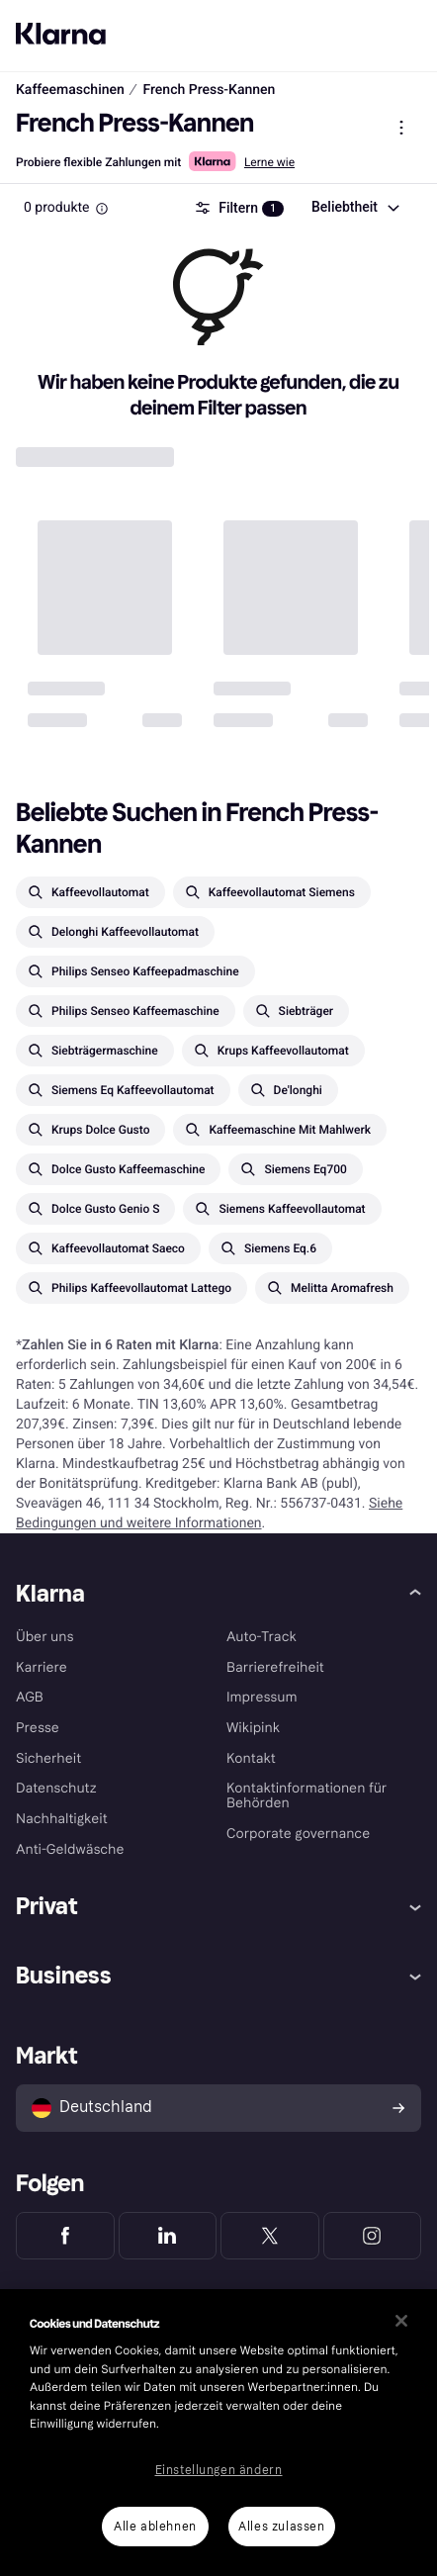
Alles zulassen (281, 2526)
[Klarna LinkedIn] (168, 2235)
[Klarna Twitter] (269, 2235)
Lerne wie (269, 162)
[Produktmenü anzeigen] (401, 127)
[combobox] (354, 208)
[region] (218, 2432)
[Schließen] (401, 2321)
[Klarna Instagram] (372, 2235)
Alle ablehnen (155, 2526)
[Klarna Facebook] (65, 2235)
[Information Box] (102, 209)
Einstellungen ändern (219, 2470)
